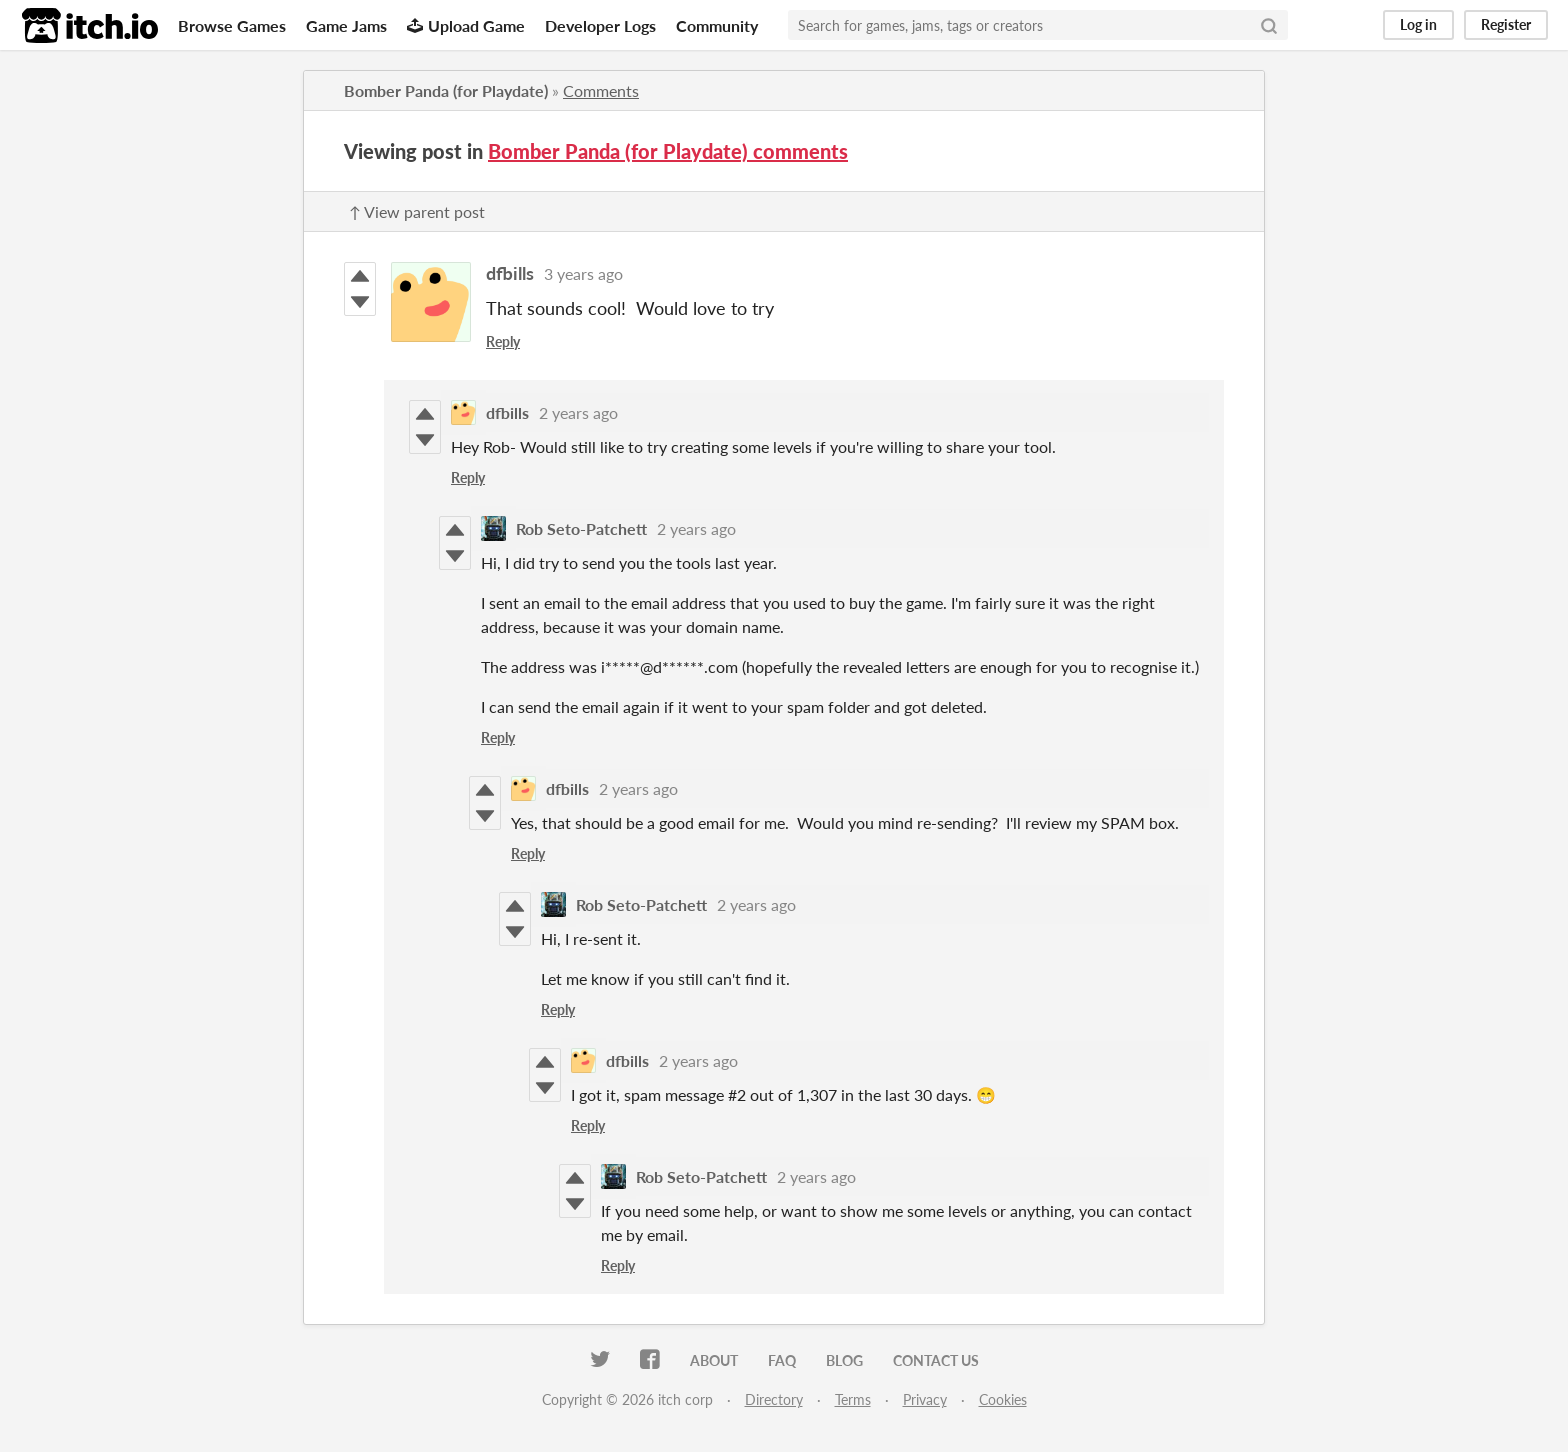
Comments (601, 90)
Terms (853, 1399)
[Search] (1269, 25)
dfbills (510, 273)
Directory (774, 1399)
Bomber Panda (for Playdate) (446, 90)
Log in (1418, 24)
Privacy (925, 1399)
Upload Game (466, 25)
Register (1506, 24)
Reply (503, 341)
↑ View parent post (417, 211)
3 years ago (583, 273)
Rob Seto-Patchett (581, 528)
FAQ (782, 1360)
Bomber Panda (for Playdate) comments (668, 151)
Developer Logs (600, 25)
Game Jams (346, 25)
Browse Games (232, 25)
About (714, 1360)
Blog (844, 1360)
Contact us (936, 1360)
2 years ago (578, 412)
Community (717, 25)
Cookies (1003, 1399)
